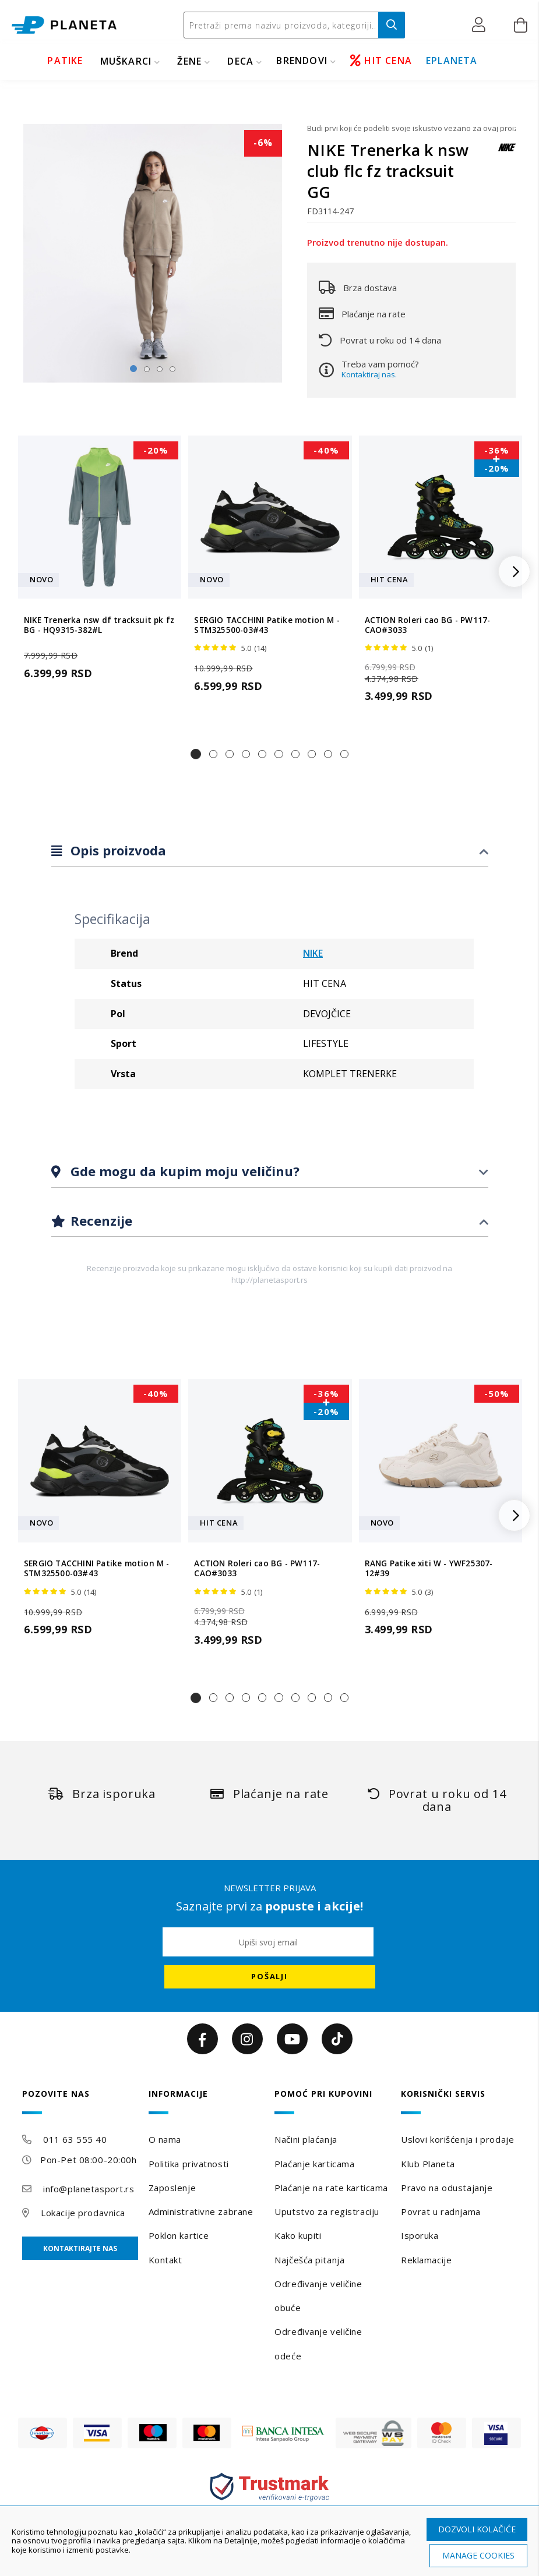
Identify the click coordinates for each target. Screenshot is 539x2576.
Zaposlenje (172, 2187)
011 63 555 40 (75, 2139)
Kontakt (165, 2260)
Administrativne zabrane (201, 2211)
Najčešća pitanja (309, 2260)
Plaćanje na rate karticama (331, 2187)
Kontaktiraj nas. (369, 374)
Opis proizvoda (116, 850)
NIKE (313, 953)
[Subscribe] (269, 1976)
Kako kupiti (297, 2235)
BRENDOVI (301, 60)
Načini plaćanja (305, 2139)
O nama (165, 2139)
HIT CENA (381, 60)
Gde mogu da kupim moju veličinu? (183, 1171)
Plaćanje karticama (314, 2164)
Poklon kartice (179, 2235)
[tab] (269, 851)
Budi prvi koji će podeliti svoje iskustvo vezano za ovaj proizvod (411, 128)
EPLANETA (452, 60)
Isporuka (419, 2235)
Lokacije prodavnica (83, 2212)
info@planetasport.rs (88, 2189)
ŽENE (189, 61)
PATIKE (65, 60)
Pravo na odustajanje (446, 2187)
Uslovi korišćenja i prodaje (457, 2139)
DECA (240, 61)
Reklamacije (426, 2260)
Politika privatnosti (189, 2164)
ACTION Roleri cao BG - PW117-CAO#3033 (428, 625)
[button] (481, 25)
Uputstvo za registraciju (326, 2211)
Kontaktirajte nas (80, 2248)
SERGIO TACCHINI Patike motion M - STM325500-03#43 (267, 625)
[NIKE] (507, 152)
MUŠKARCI (126, 61)
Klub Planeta (428, 2164)
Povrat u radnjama (441, 2211)
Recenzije (99, 1220)
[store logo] (64, 25)
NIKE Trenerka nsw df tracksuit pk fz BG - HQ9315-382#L (99, 625)
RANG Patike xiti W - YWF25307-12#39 (429, 1569)
